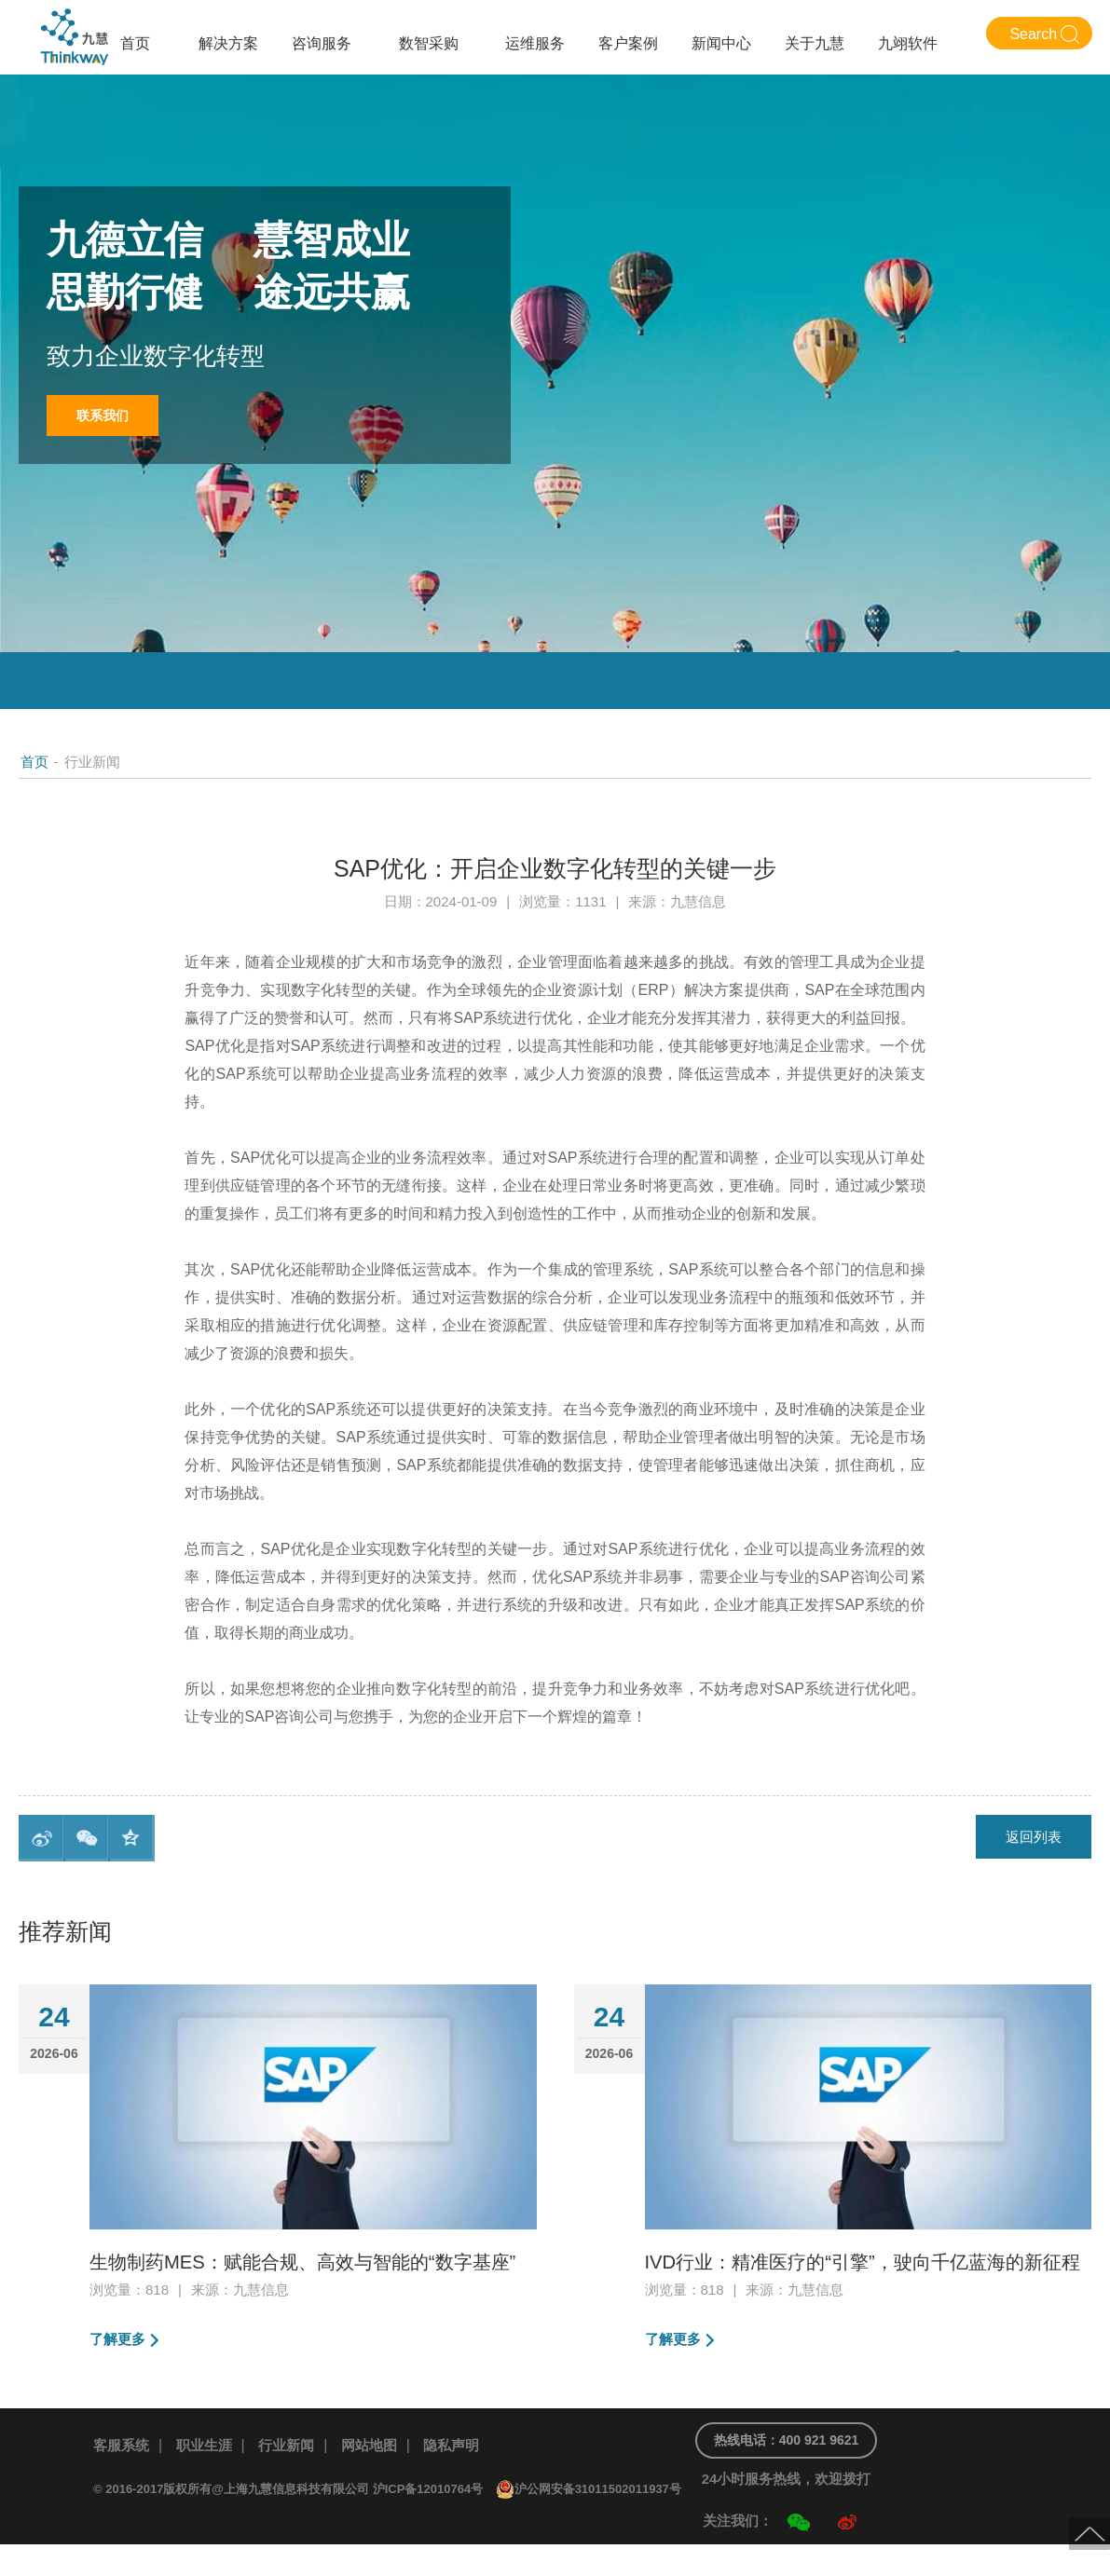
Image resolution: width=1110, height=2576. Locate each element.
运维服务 (535, 43)
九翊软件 (908, 43)
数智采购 (429, 43)
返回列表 (1031, 1838)
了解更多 (119, 2370)
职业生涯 (210, 2477)
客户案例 (628, 43)
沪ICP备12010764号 (428, 2521)
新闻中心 (721, 43)
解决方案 (228, 43)
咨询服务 (321, 43)
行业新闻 (295, 2477)
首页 (135, 43)
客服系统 (123, 2477)
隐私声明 (468, 2477)
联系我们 (107, 417)
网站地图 (382, 2477)
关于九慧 (814, 43)
